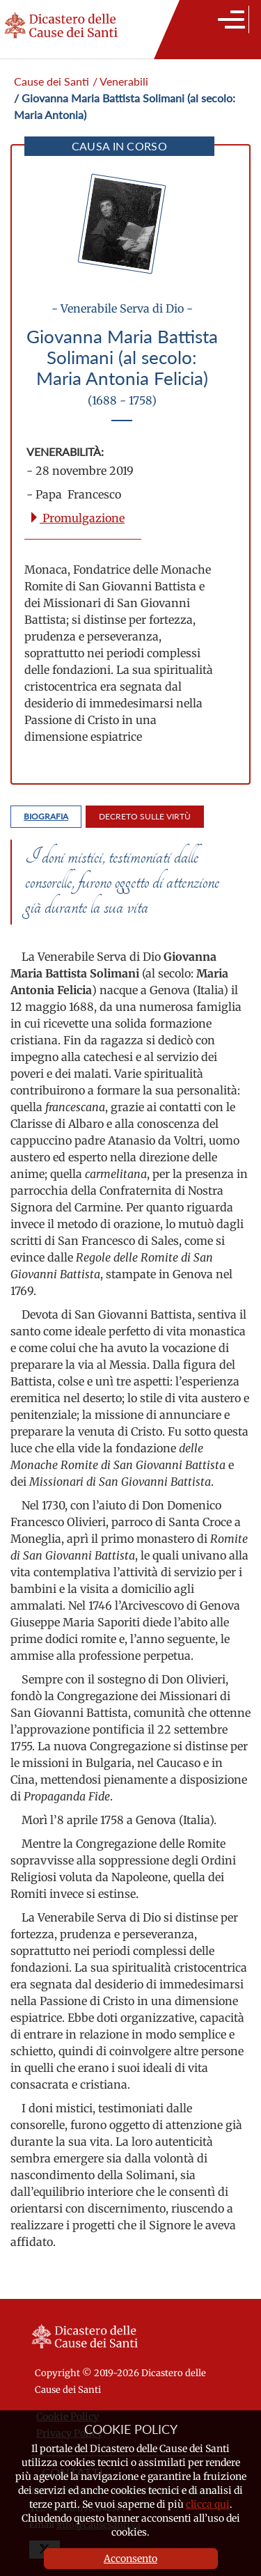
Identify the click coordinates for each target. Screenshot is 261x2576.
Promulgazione (77, 518)
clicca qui (208, 2504)
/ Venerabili (120, 81)
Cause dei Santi (51, 81)
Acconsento (130, 2558)
